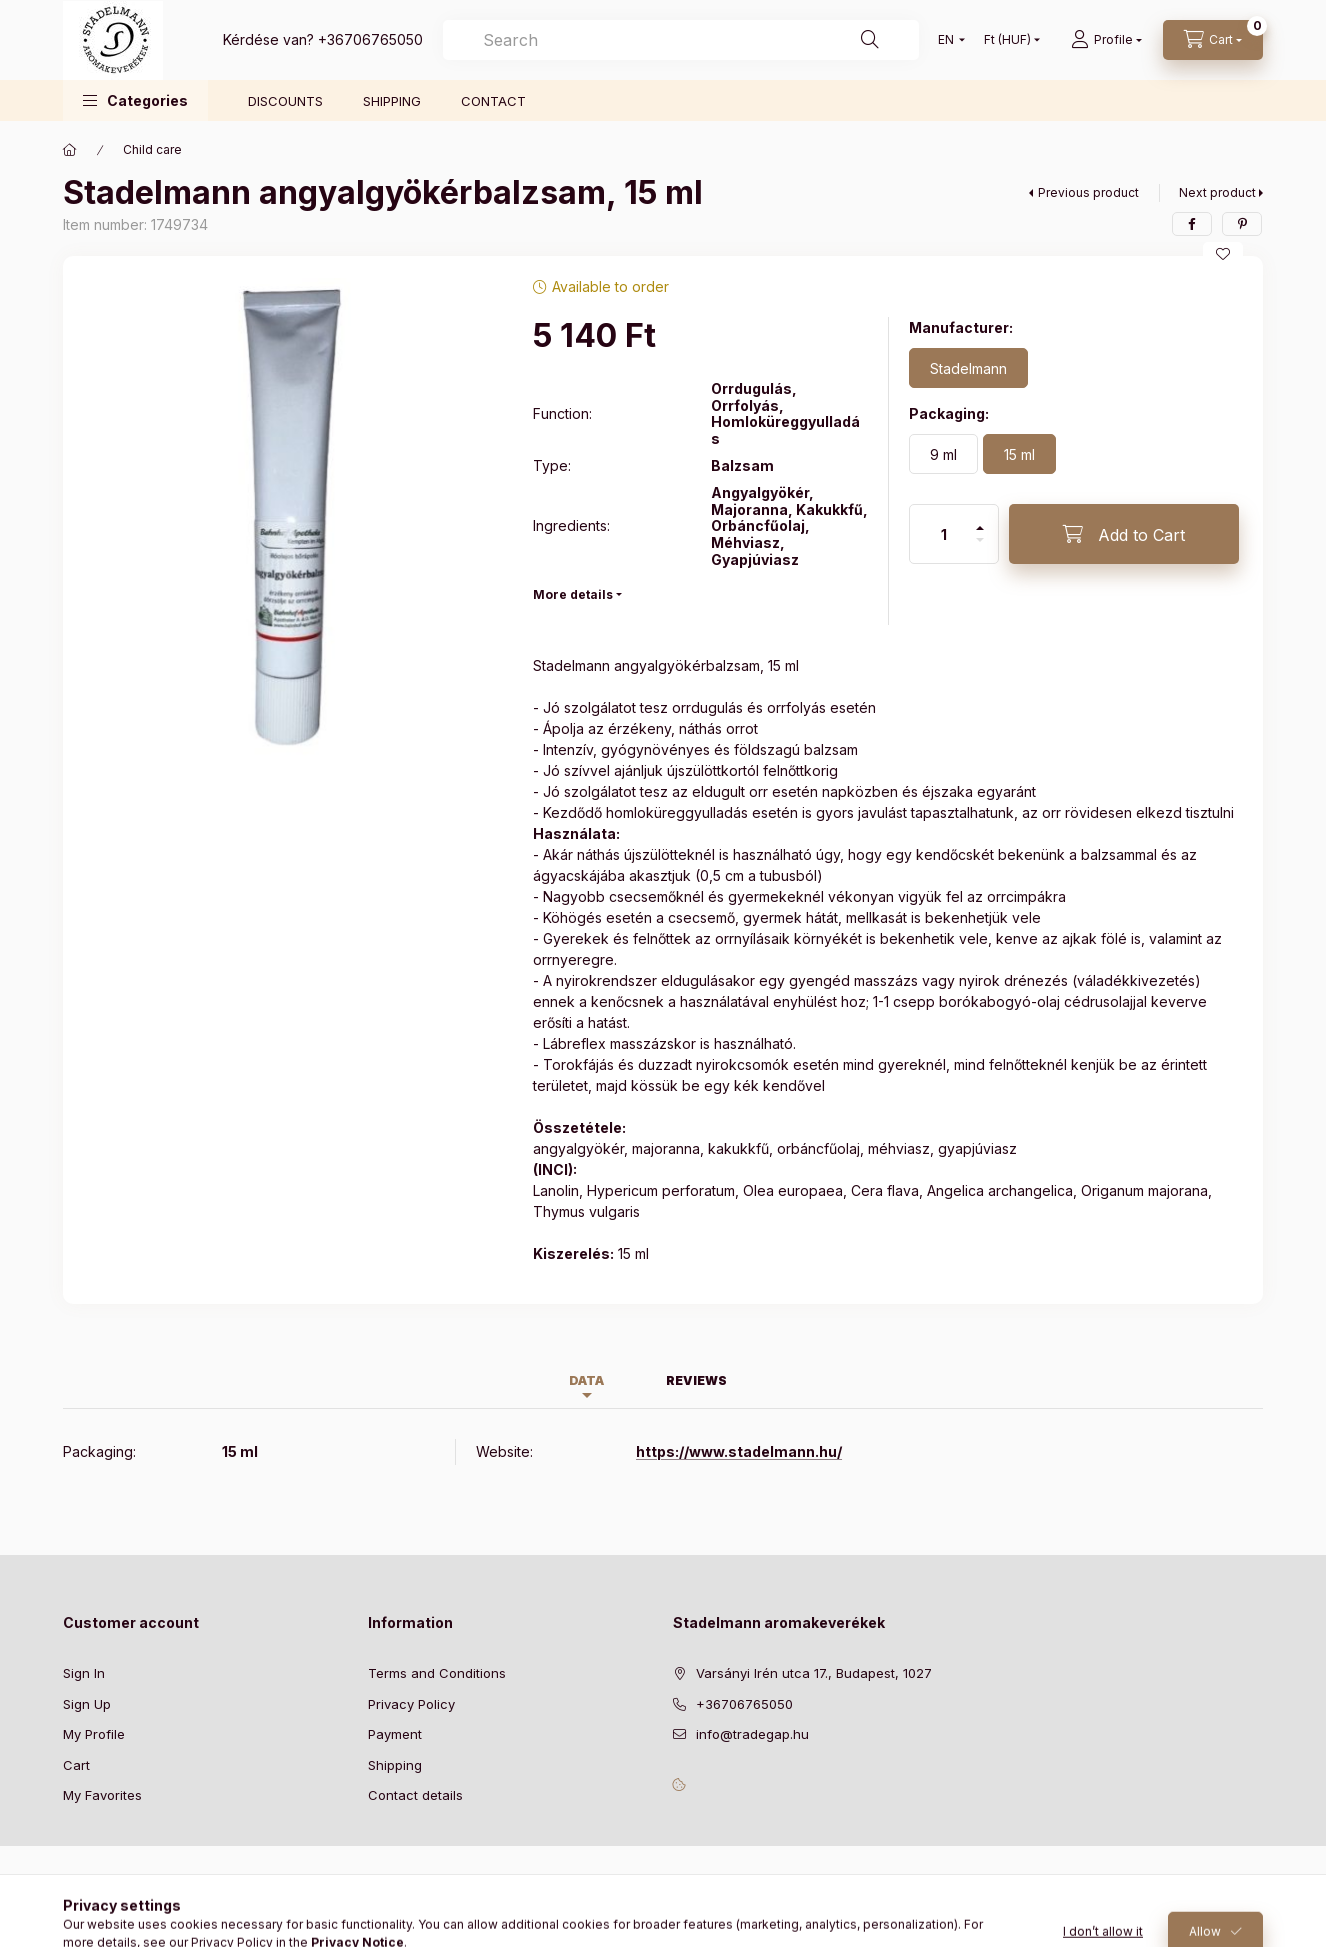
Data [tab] (586, 1380)
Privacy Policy (411, 1704)
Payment (395, 1734)
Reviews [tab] (696, 1380)
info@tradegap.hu (752, 1734)
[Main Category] (70, 150)
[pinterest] (1242, 224)
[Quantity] (944, 534)
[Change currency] (1007, 40)
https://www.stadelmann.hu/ (739, 1451)
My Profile (94, 1734)
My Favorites (102, 1795)
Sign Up (87, 1704)
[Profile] (1106, 40)
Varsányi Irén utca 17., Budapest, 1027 (814, 1673)
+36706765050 (370, 39)
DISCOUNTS (285, 101)
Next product (1217, 192)
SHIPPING (392, 101)
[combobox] (681, 40)
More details (573, 594)
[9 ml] (943, 454)
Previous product (1088, 192)
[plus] (980, 519)
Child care (152, 149)
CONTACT (493, 101)
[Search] (870, 40)
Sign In (84, 1673)
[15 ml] (1019, 454)
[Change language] (947, 40)
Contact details (415, 1795)
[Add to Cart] (1124, 534)
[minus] (980, 548)
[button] (135, 100)
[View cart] (1213, 40)
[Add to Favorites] (1223, 254)
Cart (76, 1765)
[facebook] (1192, 224)
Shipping (395, 1765)
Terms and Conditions (437, 1673)
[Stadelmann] (968, 368)
